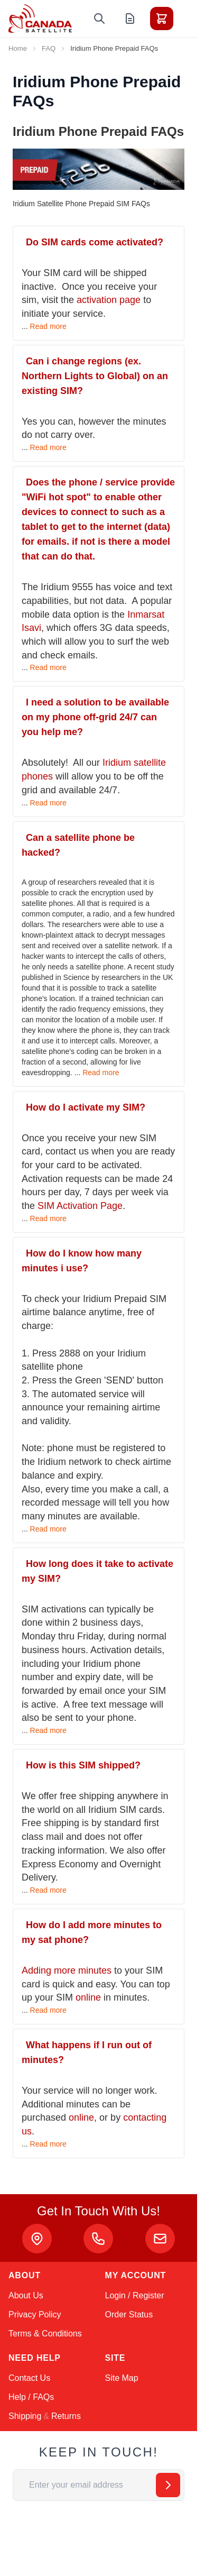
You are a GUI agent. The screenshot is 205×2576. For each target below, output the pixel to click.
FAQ (48, 48)
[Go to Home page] (40, 18)
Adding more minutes (66, 1970)
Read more (48, 326)
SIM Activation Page (80, 1205)
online (88, 1997)
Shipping (24, 2416)
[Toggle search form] (99, 18)
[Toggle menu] (191, 18)
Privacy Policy (34, 2314)
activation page (109, 300)
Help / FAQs (31, 2396)
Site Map (121, 2377)
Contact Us (29, 2377)
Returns (66, 2416)
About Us (25, 2295)
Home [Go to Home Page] (17, 48)
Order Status (129, 2314)
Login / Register (134, 2295)
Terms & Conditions (45, 2333)
